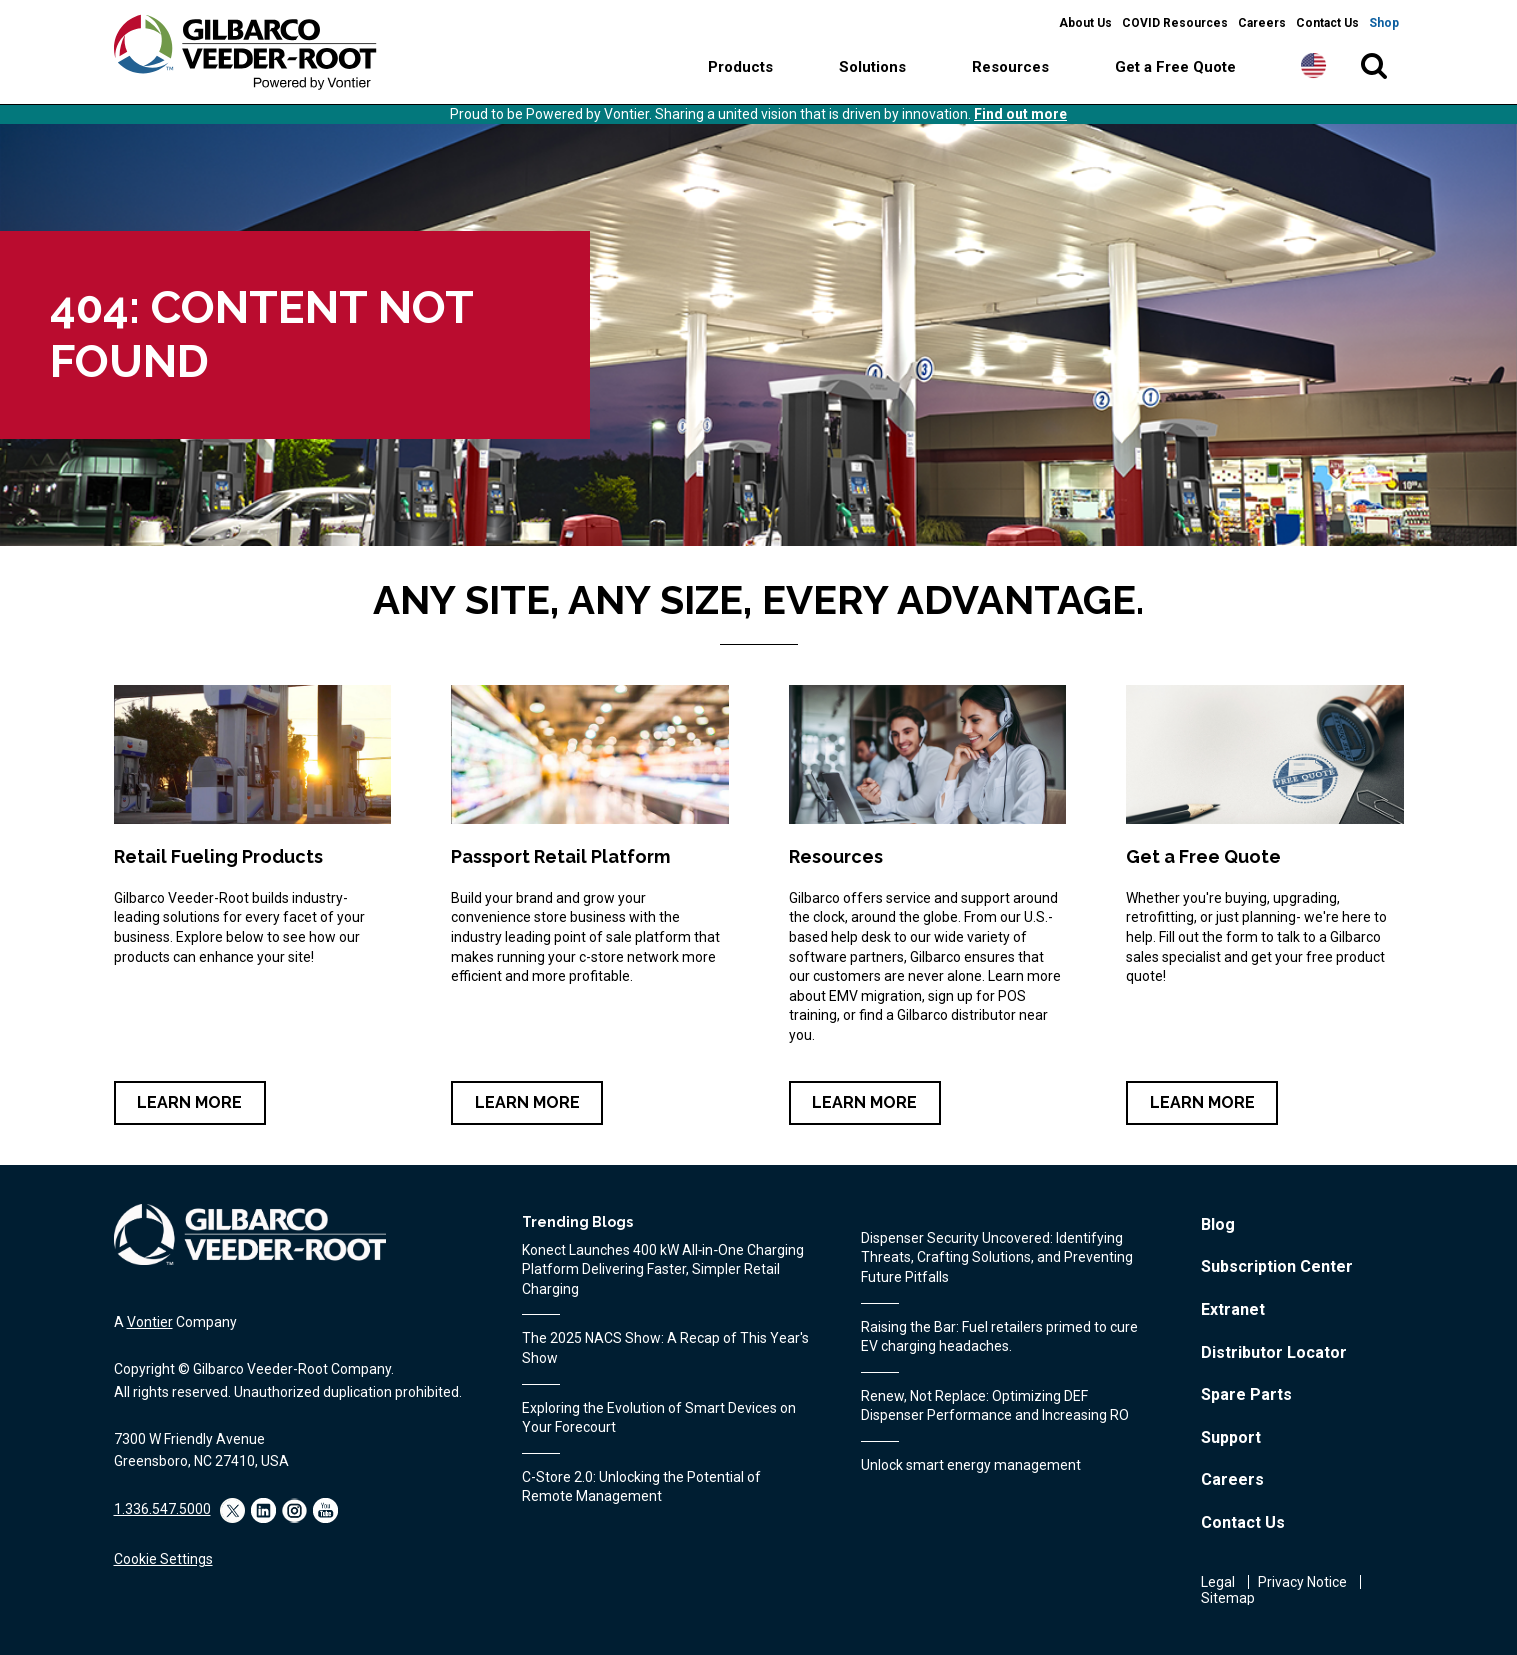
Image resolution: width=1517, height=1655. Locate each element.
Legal (1218, 1582)
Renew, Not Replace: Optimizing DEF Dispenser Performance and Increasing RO (995, 1406)
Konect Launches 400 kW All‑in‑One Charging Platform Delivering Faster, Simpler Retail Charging (663, 1269)
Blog (1218, 1224)
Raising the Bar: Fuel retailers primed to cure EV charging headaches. (999, 1337)
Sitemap (1228, 1598)
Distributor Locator (1274, 1352)
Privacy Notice (1302, 1582)
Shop (1384, 23)
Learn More (189, 1102)
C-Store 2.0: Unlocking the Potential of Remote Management (641, 1487)
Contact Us (1327, 23)
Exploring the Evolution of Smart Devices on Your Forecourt (659, 1418)
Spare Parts (1246, 1394)
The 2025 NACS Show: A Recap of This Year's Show (665, 1348)
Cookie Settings (163, 1559)
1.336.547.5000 (162, 1509)
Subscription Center (1277, 1266)
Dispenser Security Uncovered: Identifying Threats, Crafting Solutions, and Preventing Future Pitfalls (997, 1257)
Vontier (150, 1322)
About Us (1085, 23)
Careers (1262, 23)
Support (1231, 1437)
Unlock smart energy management (971, 1465)
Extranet (1233, 1309)
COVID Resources (1175, 23)
